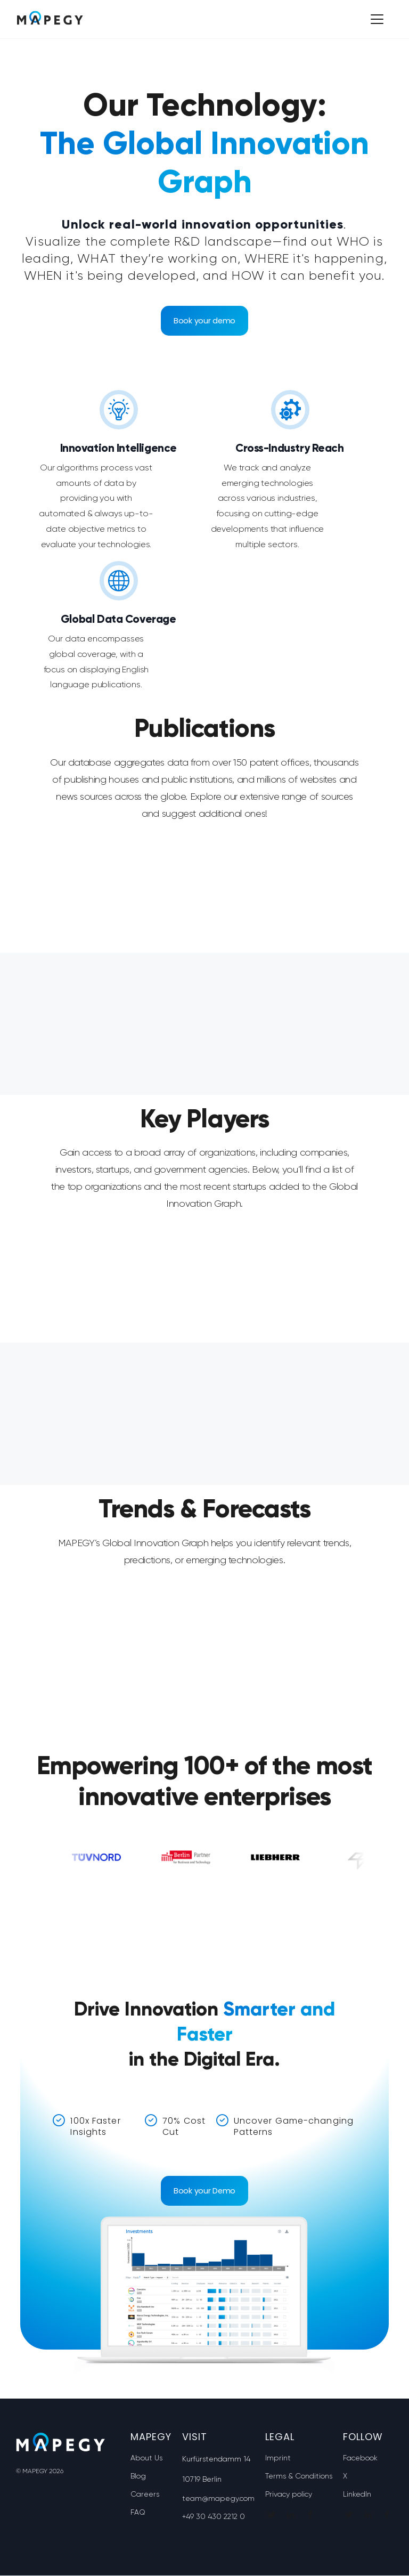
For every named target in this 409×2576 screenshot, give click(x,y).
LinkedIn (357, 2494)
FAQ (137, 2512)
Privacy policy (288, 2494)
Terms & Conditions (298, 2476)
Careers (144, 2494)
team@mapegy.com (218, 2498)
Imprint (278, 2458)
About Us (146, 2458)
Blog (138, 2476)
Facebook (360, 2458)
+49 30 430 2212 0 (213, 2517)
